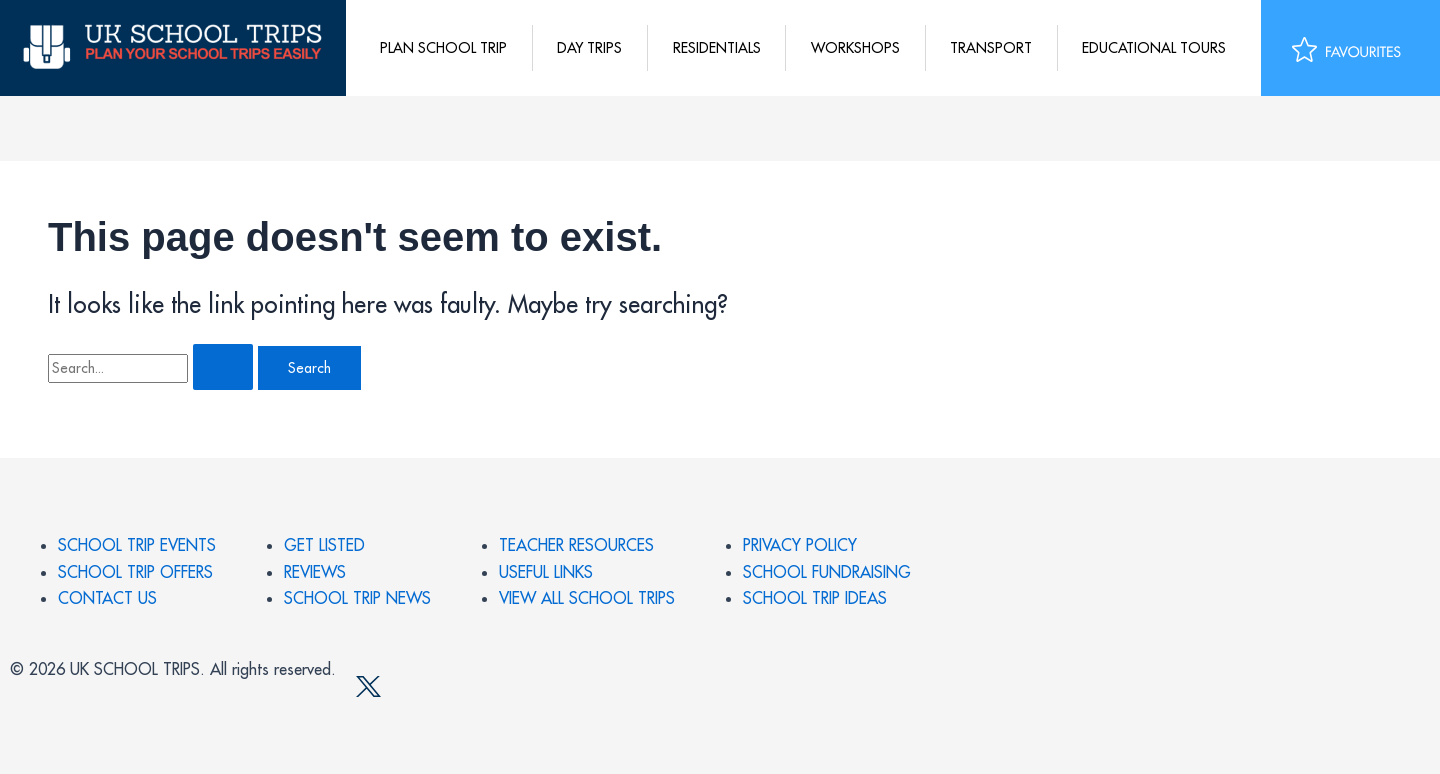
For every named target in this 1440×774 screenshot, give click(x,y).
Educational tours (1154, 48)
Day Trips (589, 48)
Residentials (717, 48)
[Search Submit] (223, 367)
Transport (991, 48)
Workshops (855, 48)
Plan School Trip (443, 48)
